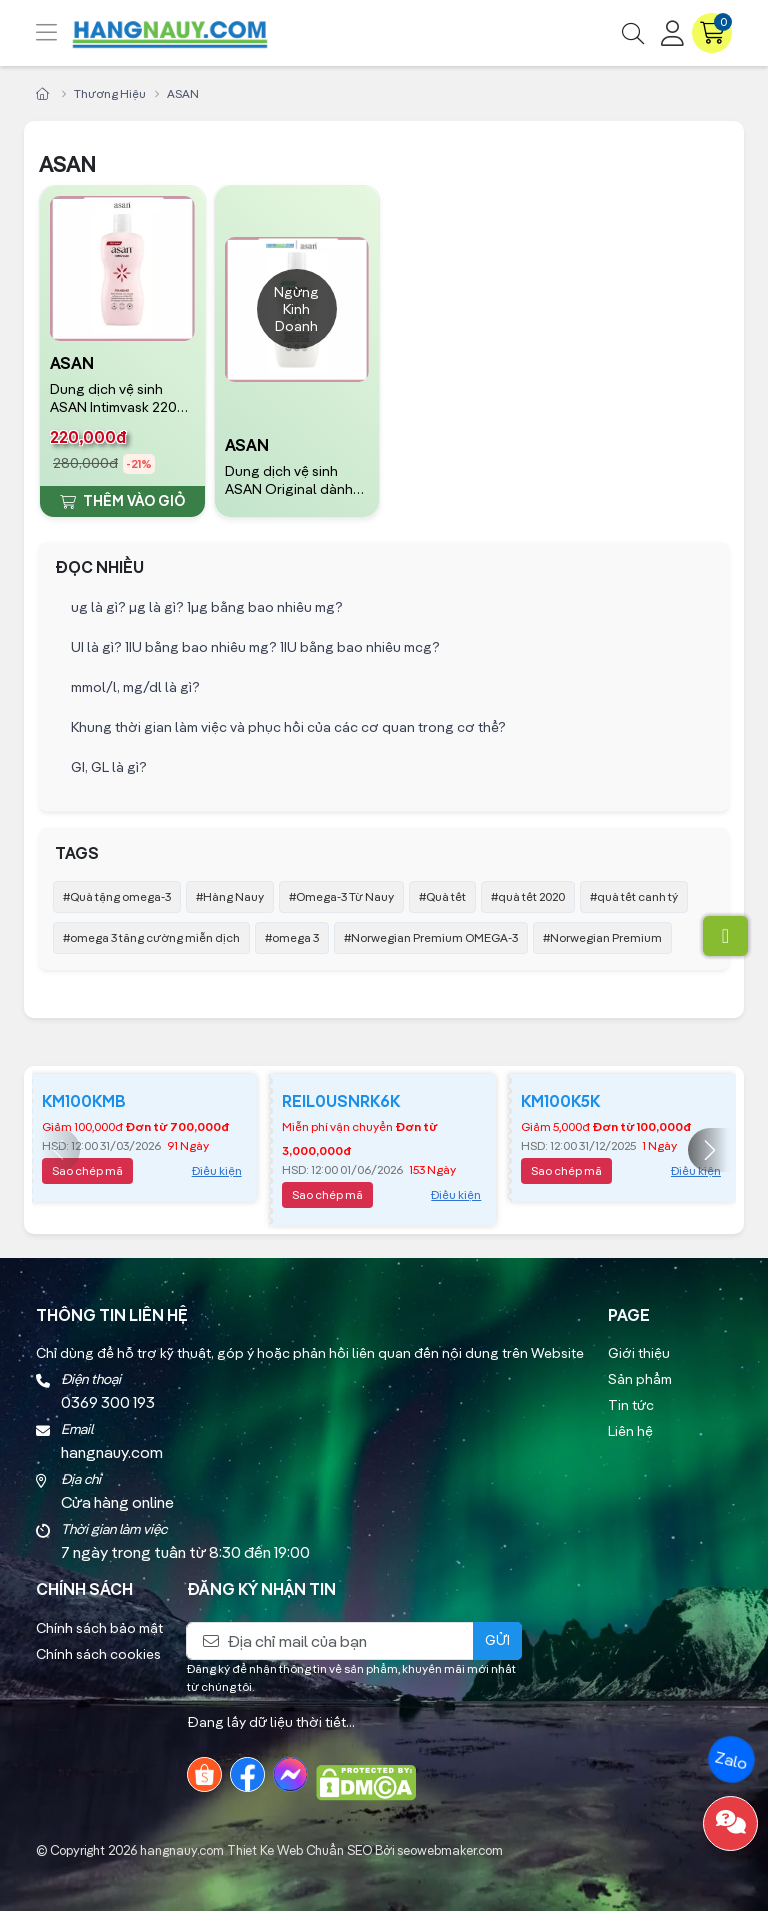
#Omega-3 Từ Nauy (341, 896)
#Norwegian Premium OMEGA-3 (431, 937)
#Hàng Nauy (230, 896)
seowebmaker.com (450, 1850)
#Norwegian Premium (602, 937)
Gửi (497, 1640)
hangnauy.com (182, 1850)
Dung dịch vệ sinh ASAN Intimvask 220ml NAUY (121, 398)
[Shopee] (204, 1774)
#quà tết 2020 (528, 896)
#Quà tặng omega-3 (117, 896)
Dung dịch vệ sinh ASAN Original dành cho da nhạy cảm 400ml (289, 480)
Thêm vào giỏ (122, 501)
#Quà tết (442, 896)
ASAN (72, 363)
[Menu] (61, 33)
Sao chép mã (87, 1170)
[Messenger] (290, 1774)
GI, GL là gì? (109, 767)
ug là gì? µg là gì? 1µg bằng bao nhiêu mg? (207, 607)
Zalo (731, 1760)
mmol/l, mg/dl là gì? (135, 687)
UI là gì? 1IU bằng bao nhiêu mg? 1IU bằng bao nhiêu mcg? (255, 647)
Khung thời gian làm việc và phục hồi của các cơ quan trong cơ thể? (288, 727)
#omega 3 (292, 937)
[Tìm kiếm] (633, 33)
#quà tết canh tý (634, 896)
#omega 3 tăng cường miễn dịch (151, 937)
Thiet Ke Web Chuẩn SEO (299, 1850)
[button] (710, 1150)
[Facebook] (247, 1774)
